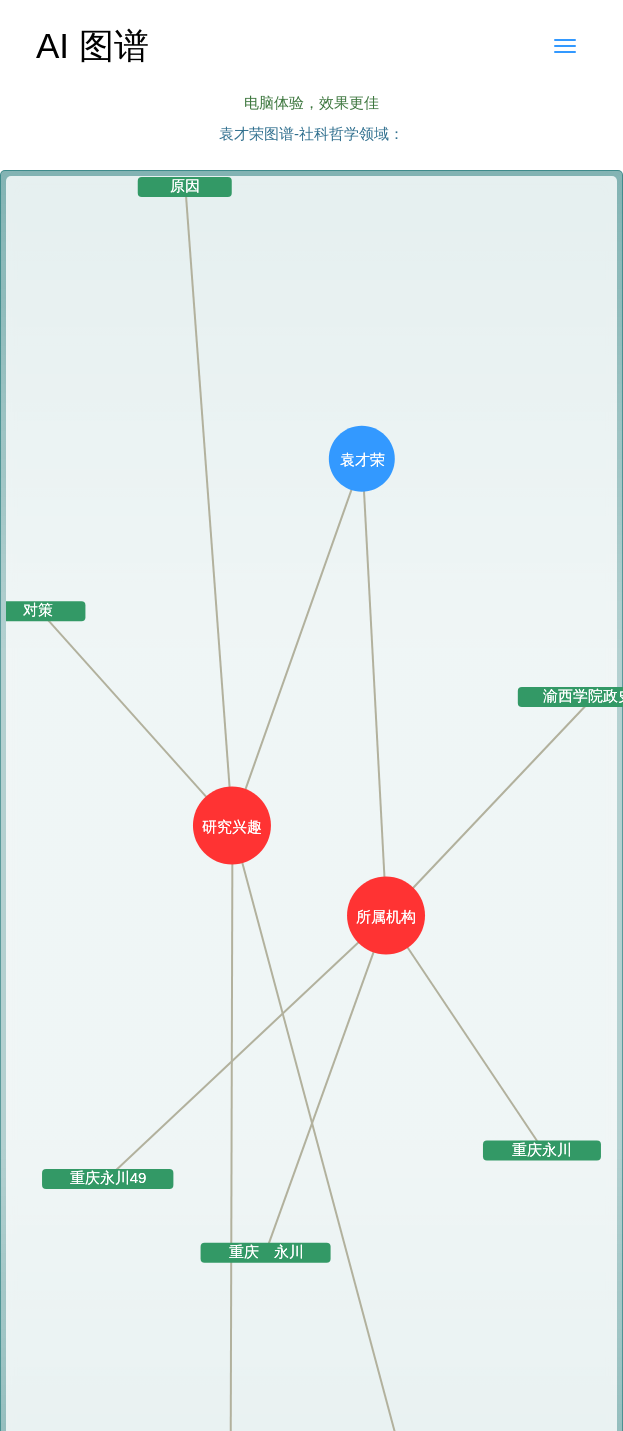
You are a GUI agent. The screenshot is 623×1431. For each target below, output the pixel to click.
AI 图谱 (92, 45)
